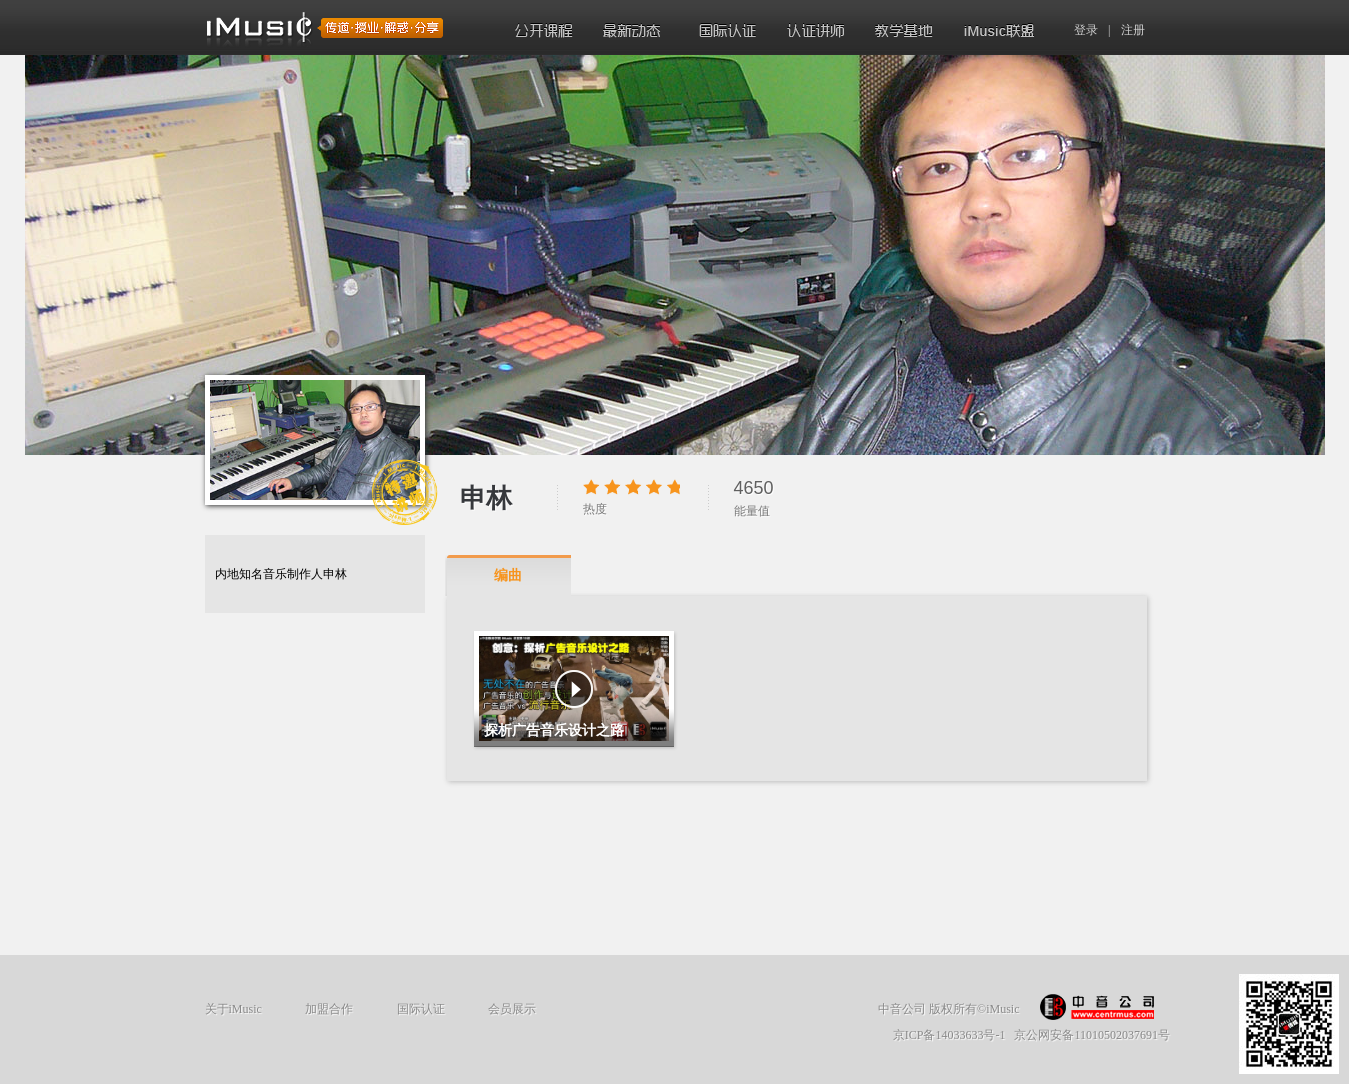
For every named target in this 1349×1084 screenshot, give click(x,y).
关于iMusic (233, 1009)
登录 (1086, 30)
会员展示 (512, 1009)
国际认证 (421, 1009)
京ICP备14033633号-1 (949, 1035)
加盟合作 (329, 1009)
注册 (1133, 30)
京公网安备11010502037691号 (1092, 1035)
